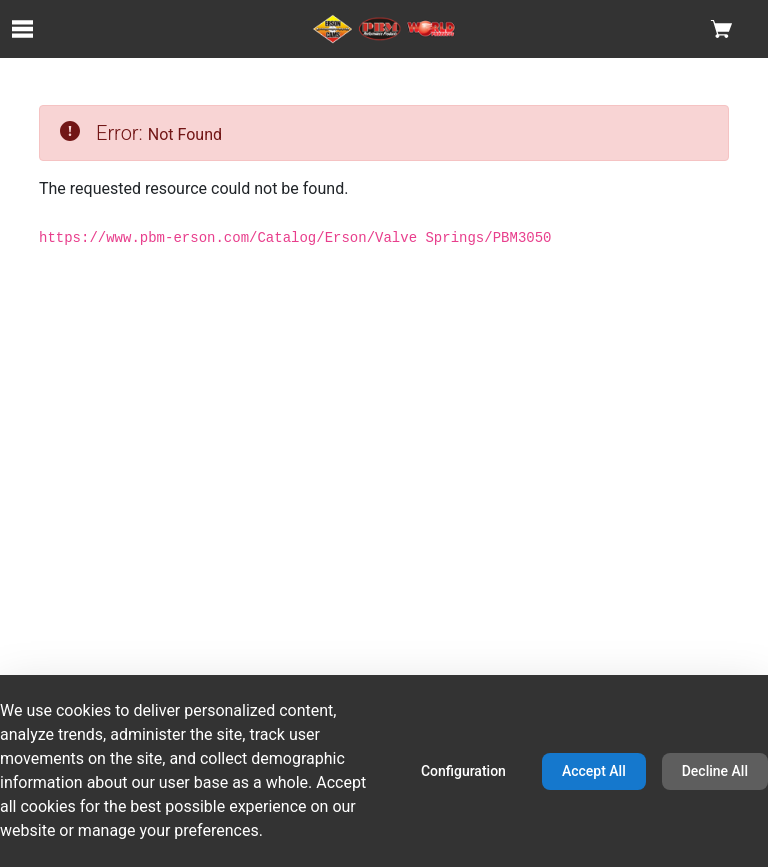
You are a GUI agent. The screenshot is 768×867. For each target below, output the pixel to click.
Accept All (594, 771)
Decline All (715, 771)
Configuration (463, 771)
